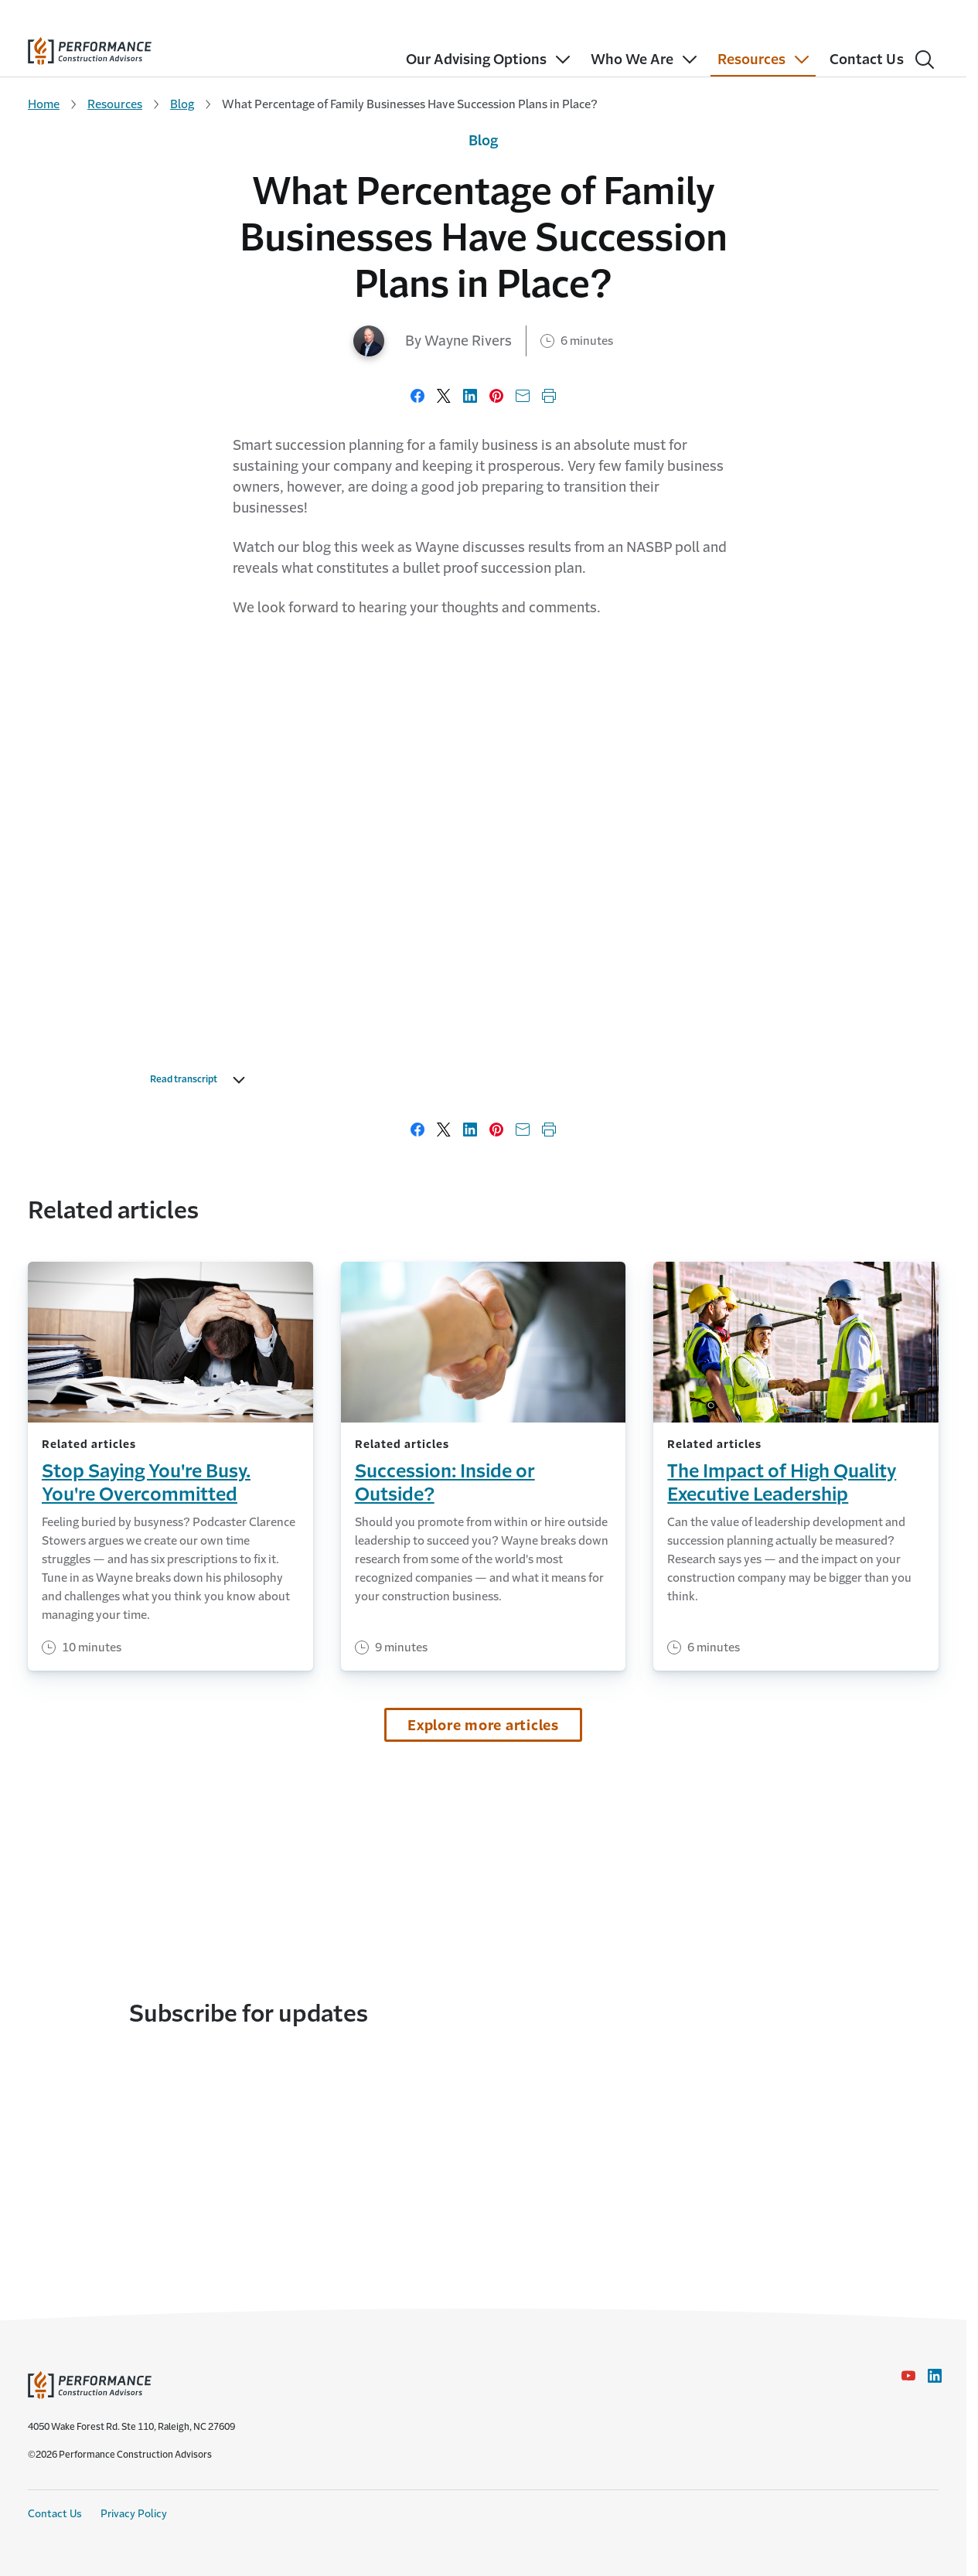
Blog (182, 104)
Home (44, 104)
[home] (90, 47)
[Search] (925, 60)
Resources (114, 104)
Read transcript (201, 1080)
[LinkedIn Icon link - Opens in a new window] (935, 2376)
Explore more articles (483, 1726)
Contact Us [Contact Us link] (55, 2514)
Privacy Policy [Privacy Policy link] (134, 2514)
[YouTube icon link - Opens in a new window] (908, 2376)
